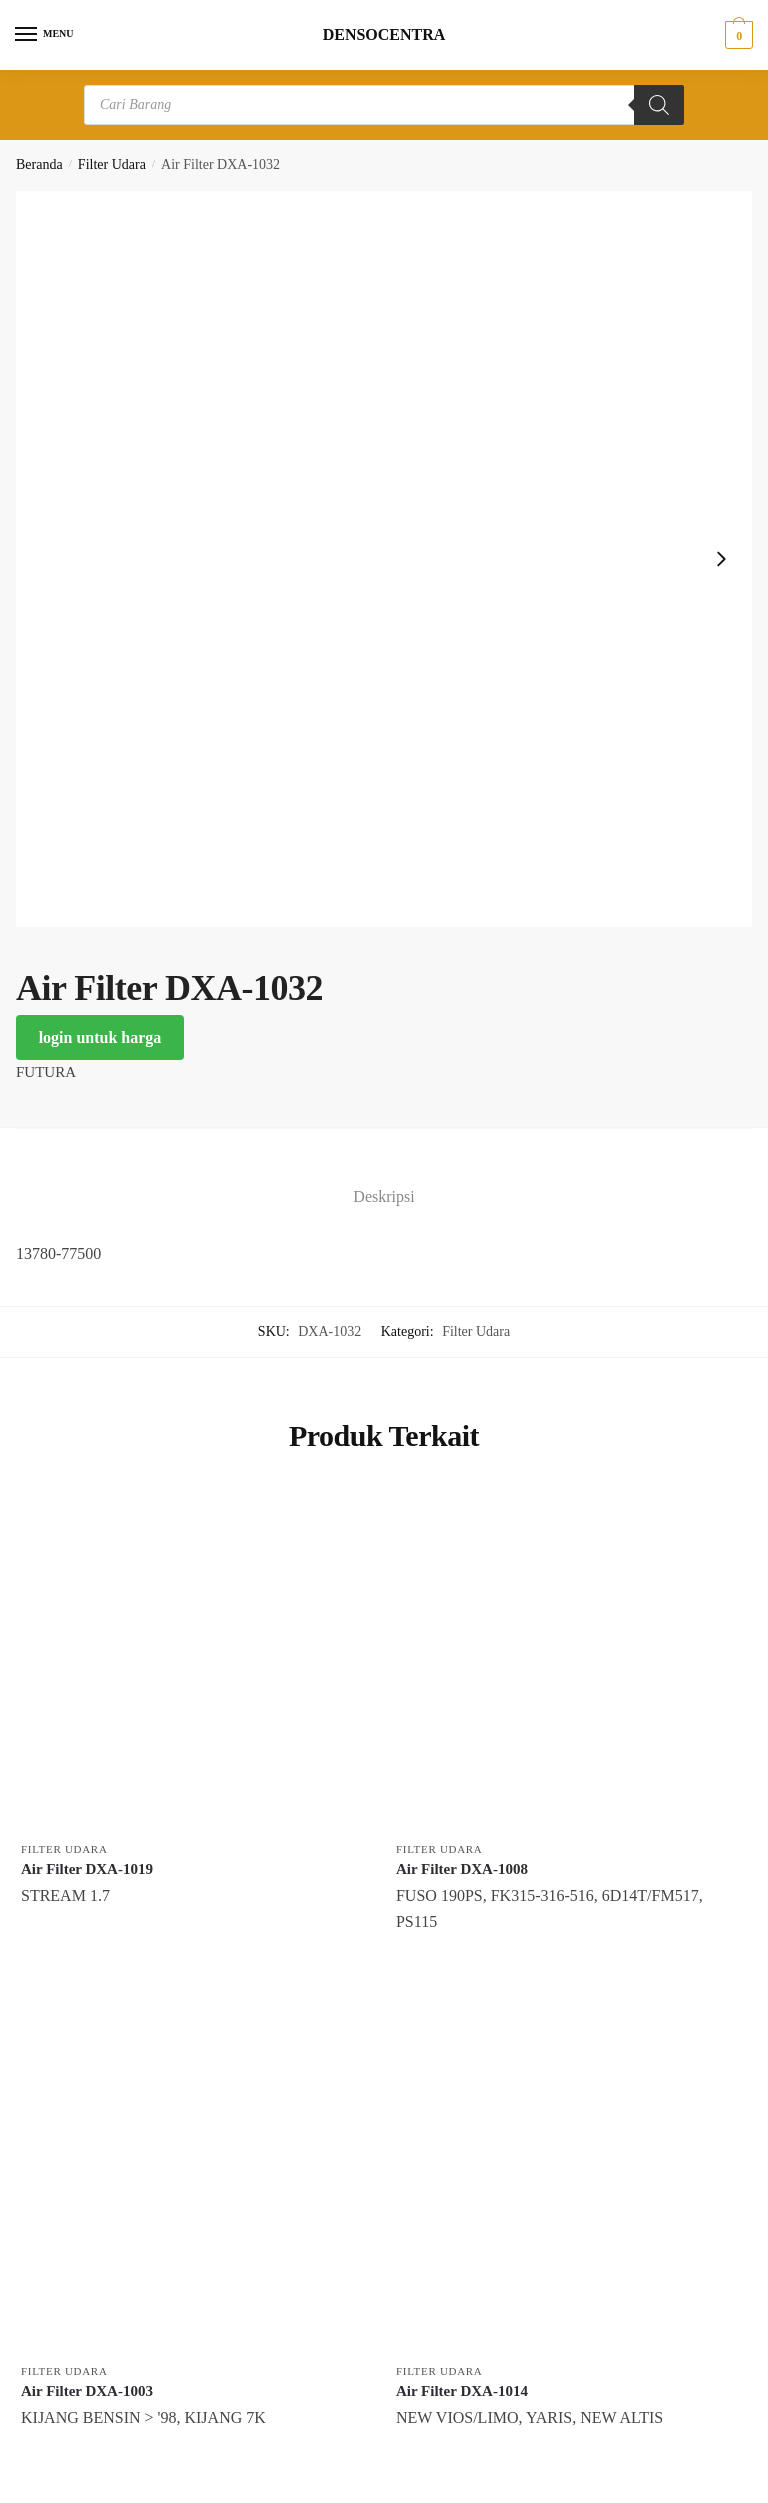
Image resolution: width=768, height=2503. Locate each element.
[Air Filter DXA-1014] (568, 2179)
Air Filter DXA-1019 (87, 1869)
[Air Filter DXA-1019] (193, 1657)
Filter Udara (112, 164)
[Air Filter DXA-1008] (568, 1657)
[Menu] (45, 35)
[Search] (659, 105)
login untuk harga (100, 1037)
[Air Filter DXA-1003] (193, 2179)
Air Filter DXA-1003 (87, 2391)
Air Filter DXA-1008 (462, 1869)
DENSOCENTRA (384, 35)
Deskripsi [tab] (383, 1196)
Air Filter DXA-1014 (462, 2391)
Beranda (39, 164)
